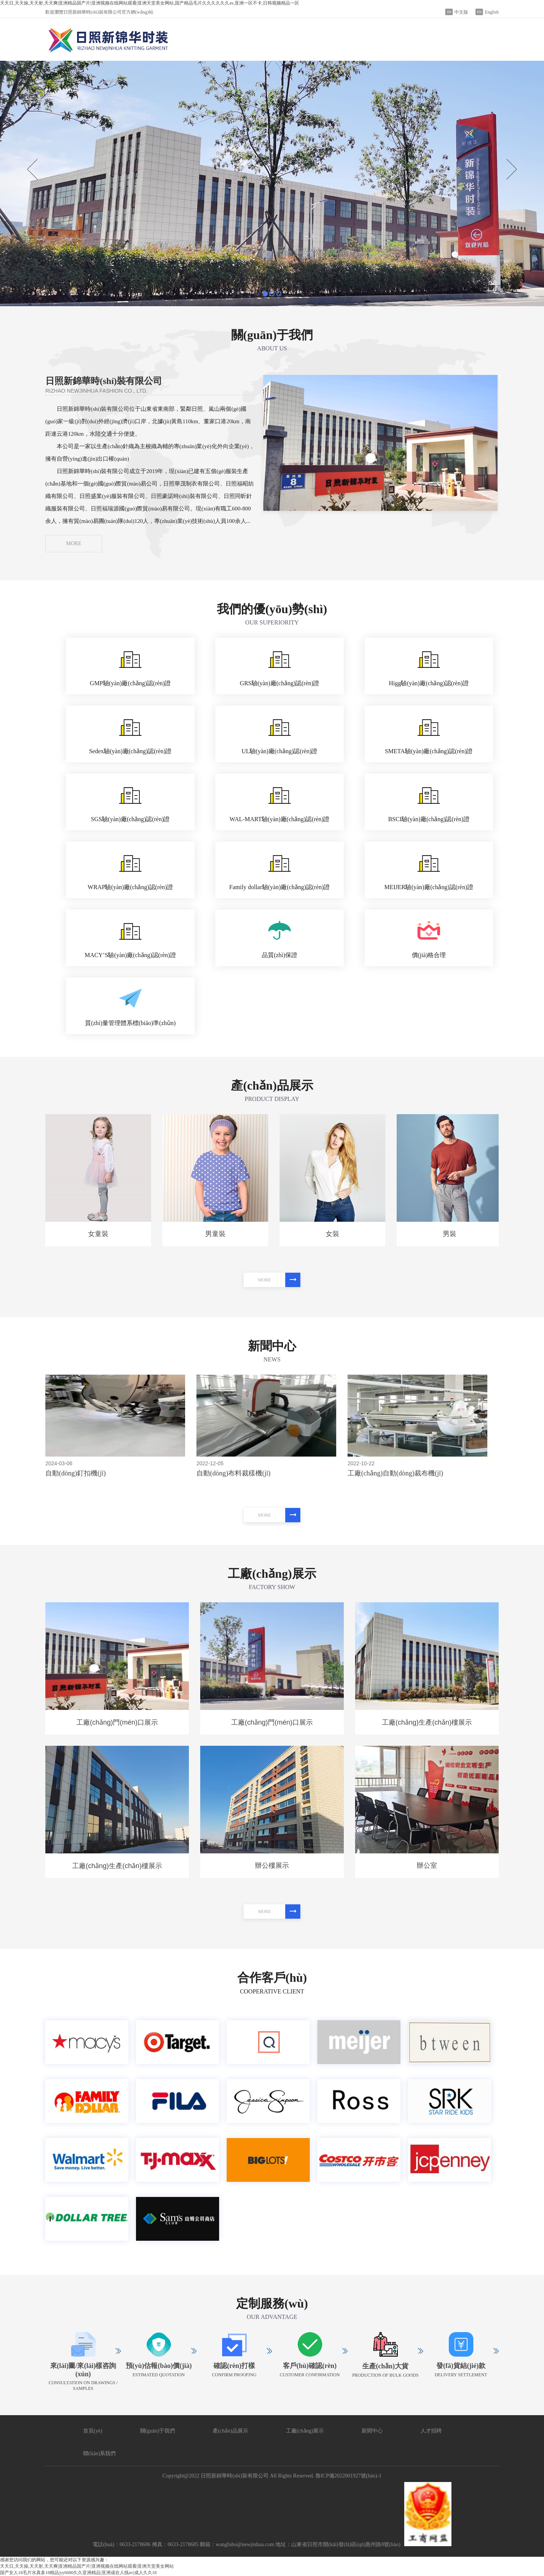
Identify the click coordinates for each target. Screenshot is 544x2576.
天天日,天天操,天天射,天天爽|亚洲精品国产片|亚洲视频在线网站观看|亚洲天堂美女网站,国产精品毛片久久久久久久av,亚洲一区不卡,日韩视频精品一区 (149, 3)
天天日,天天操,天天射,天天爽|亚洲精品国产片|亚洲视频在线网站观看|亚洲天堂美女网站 (87, 2566)
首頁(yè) (92, 2431)
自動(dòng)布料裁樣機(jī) (233, 1473)
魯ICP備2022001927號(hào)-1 (348, 2476)
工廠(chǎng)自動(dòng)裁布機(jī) (395, 1473)
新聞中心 (372, 2431)
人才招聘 (431, 2431)
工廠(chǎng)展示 (305, 2431)
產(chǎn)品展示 (230, 2431)
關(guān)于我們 (157, 2431)
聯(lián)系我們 (99, 2453)
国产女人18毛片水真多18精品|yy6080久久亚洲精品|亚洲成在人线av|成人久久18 (78, 2572)
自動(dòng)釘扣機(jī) (75, 1473)
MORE (73, 543)
